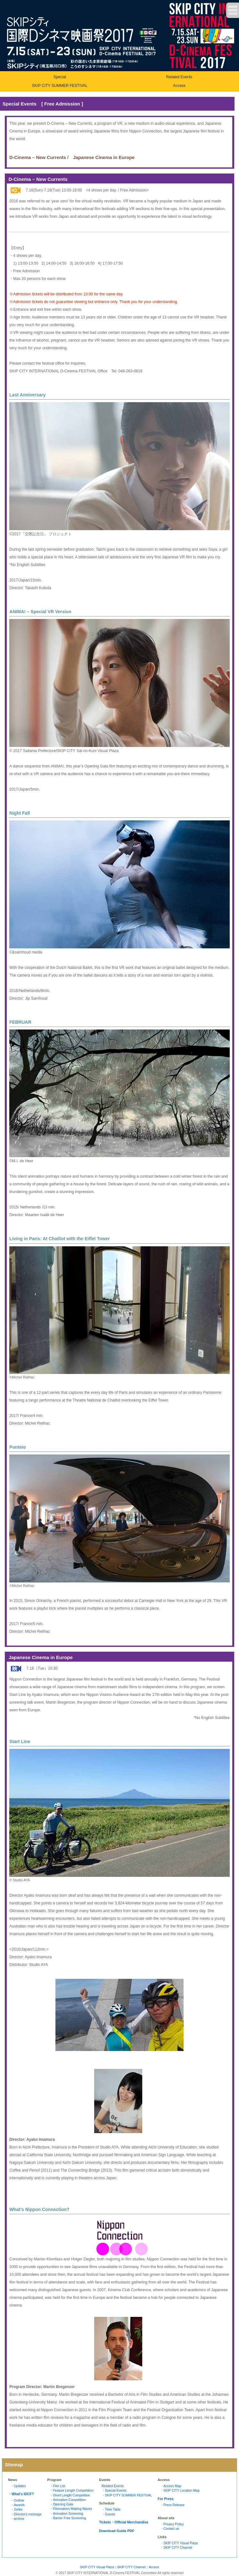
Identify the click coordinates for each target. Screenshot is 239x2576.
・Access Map (170, 2486)
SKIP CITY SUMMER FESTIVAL (59, 85)
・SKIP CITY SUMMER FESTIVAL (127, 2495)
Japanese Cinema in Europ (102, 157)
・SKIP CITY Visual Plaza (179, 2543)
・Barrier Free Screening (68, 2518)
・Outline (17, 2500)
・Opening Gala (61, 2504)
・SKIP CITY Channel (176, 2547)
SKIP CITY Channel (131, 2567)
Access (179, 85)
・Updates (18, 2486)
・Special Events (114, 2490)
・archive (17, 2519)
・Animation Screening (66, 2513)
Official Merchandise (131, 2522)
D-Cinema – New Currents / (39, 157)
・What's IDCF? (21, 2494)
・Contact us (169, 2528)
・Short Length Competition (70, 2495)
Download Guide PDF (116, 2531)
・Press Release (172, 2505)
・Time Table (111, 2509)
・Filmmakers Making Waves (71, 2509)
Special (60, 77)
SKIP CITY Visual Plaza (97, 2567)
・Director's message (26, 2514)
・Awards (18, 2505)
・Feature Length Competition (71, 2490)
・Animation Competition (68, 2500)
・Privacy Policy (172, 2524)
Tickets (105, 2522)
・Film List (57, 2486)
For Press (166, 2499)
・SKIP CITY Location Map (180, 2490)
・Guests (108, 2514)
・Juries (16, 2509)
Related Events (179, 77)
